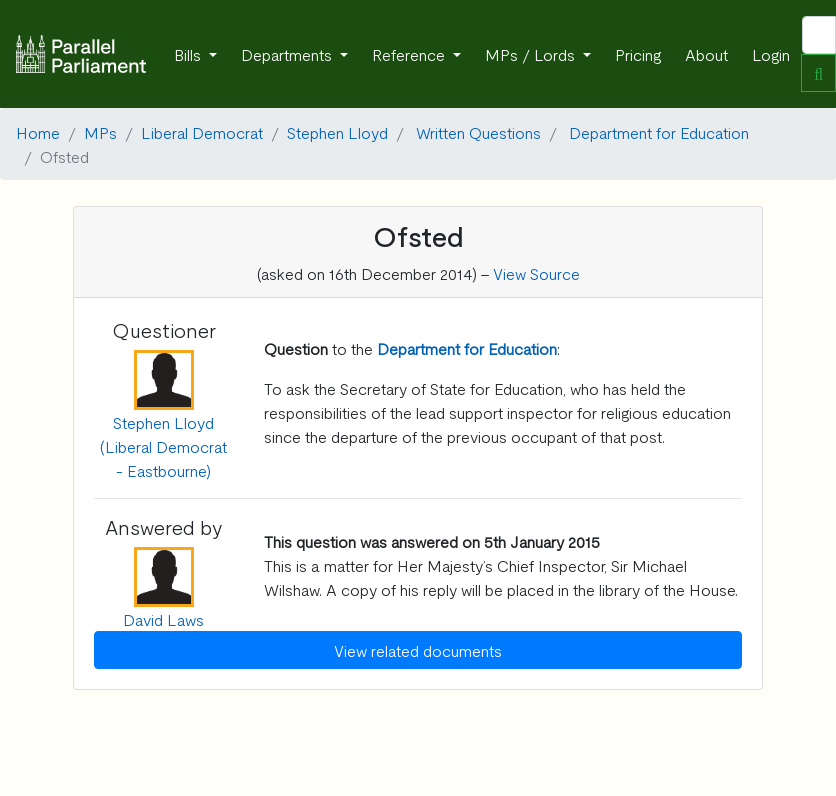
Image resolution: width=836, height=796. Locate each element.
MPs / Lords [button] (532, 54)
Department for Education (659, 132)
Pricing (638, 54)
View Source (536, 273)
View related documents (418, 650)
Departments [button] (288, 54)
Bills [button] (189, 54)
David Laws (163, 619)
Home (38, 132)
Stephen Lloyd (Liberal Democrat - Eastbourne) (163, 446)
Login (771, 54)
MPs (100, 132)
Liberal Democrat (202, 132)
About (706, 54)
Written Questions (478, 132)
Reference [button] (410, 54)
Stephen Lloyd (337, 132)
